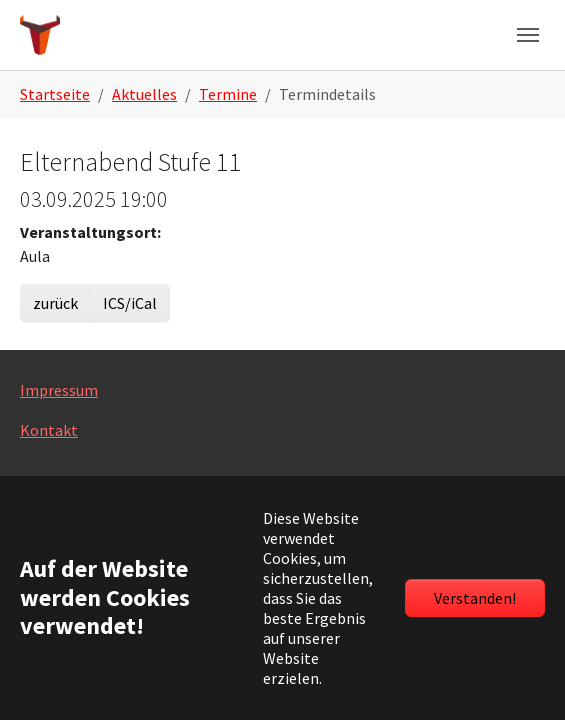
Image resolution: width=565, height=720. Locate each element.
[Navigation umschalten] (528, 35)
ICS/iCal (130, 303)
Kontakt (49, 430)
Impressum (59, 390)
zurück (55, 303)
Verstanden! (475, 598)
